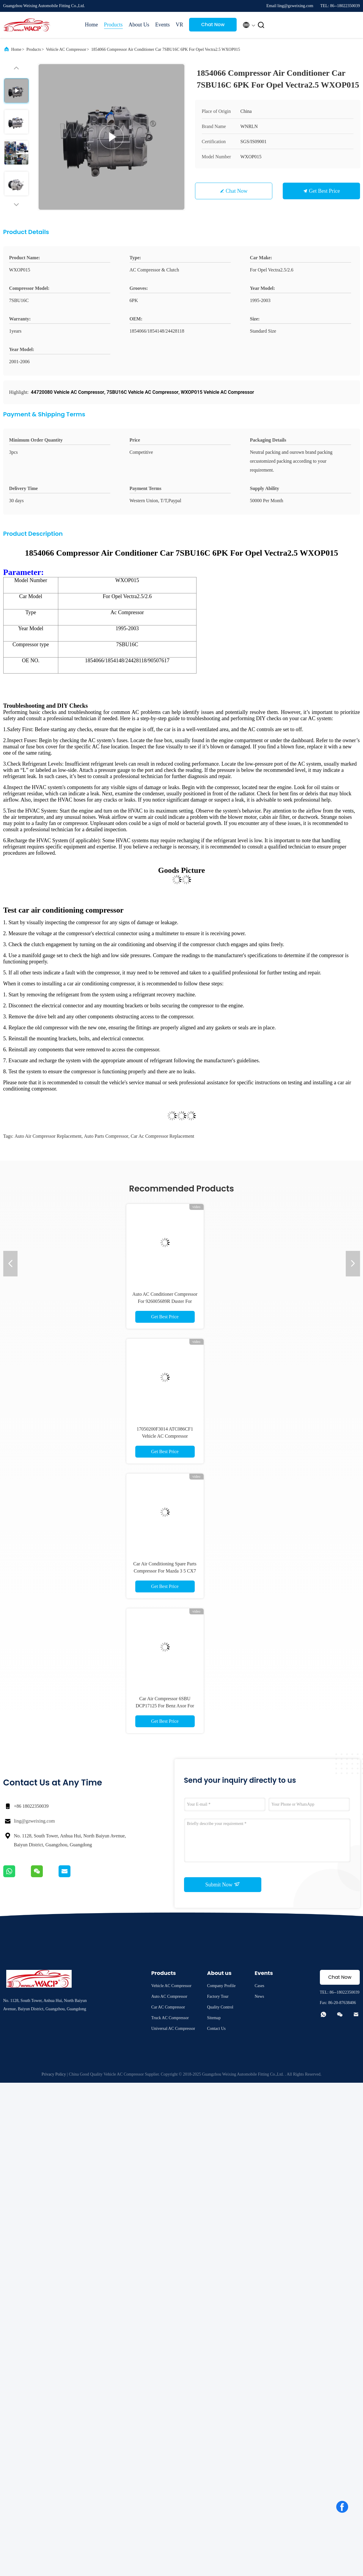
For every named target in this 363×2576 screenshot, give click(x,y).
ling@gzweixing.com (34, 1820)
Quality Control (220, 2007)
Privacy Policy (54, 2074)
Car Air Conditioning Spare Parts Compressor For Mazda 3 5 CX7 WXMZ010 (164, 1571)
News (259, 1996)
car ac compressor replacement (162, 1136)
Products (113, 25)
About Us (139, 25)
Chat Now (213, 24)
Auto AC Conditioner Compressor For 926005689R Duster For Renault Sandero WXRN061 (164, 1301)
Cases (259, 1986)
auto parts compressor (106, 1136)
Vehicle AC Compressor (66, 49)
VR (179, 25)
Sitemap (214, 2018)
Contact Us (216, 2028)
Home (91, 25)
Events (162, 25)
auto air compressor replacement (48, 1136)
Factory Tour (217, 1996)
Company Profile (221, 1986)
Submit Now (222, 1884)
